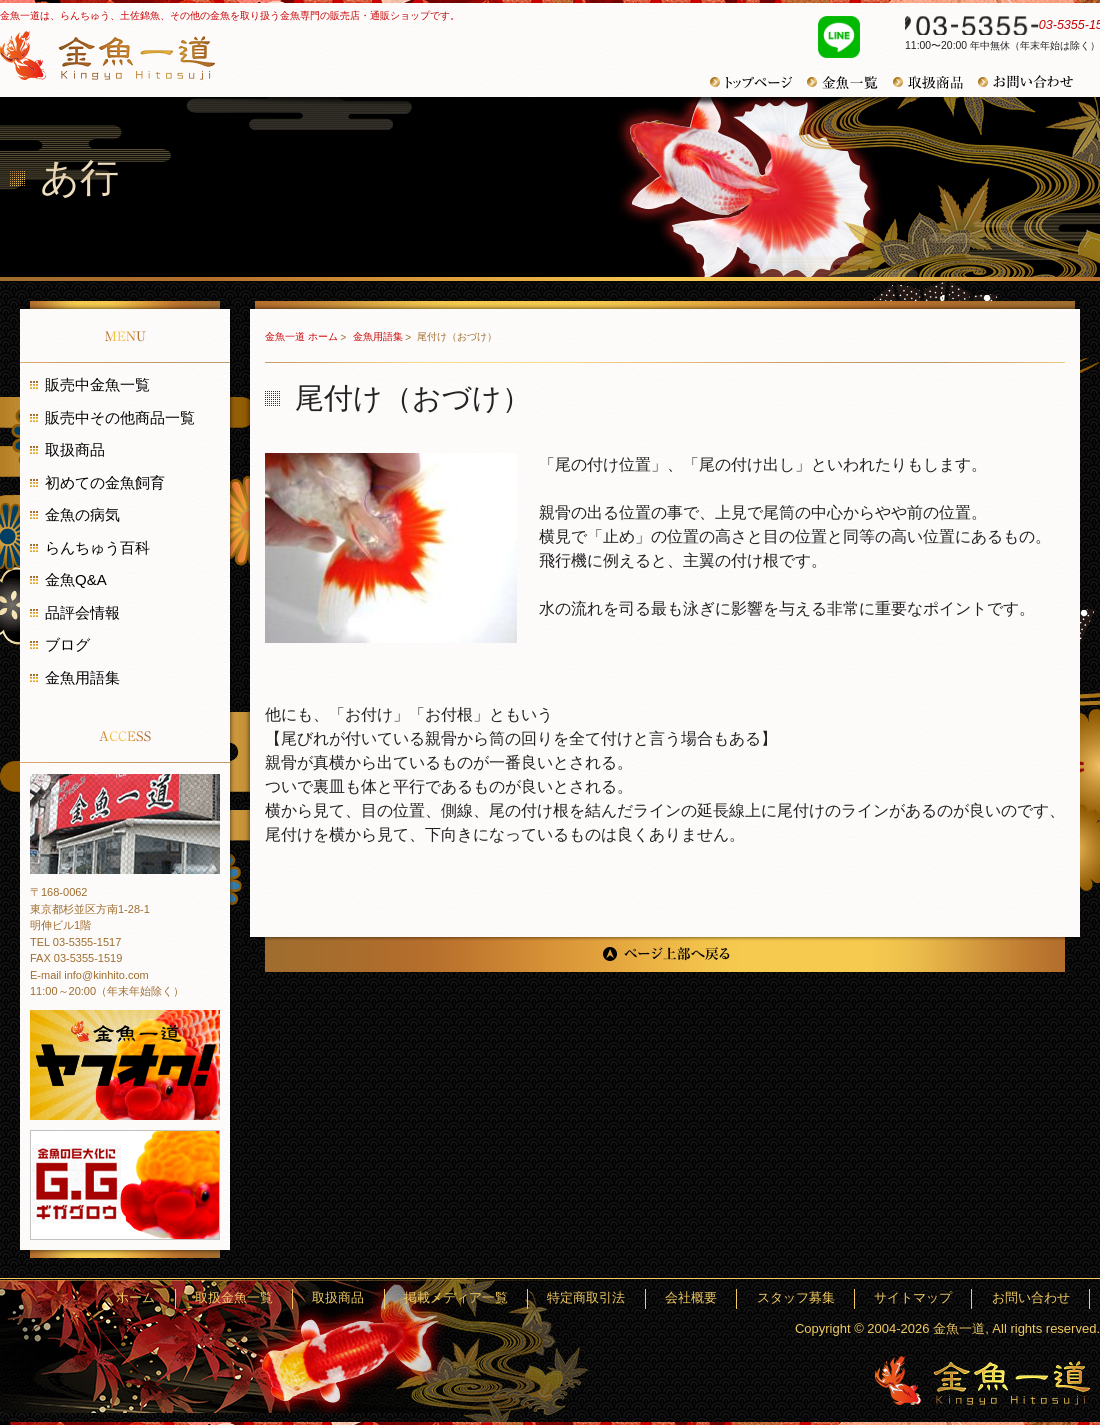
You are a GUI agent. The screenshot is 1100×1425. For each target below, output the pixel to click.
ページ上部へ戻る (665, 954)
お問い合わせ (1033, 82)
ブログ (67, 644)
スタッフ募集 (842, 1298)
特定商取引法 (670, 1298)
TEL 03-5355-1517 (75, 942)
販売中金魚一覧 (97, 384)
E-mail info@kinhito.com (89, 975)
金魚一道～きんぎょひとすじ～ (982, 1380)
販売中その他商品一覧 (120, 417)
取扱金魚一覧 (373, 1298)
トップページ (758, 82)
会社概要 (756, 1298)
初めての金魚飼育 (105, 482)
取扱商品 (935, 82)
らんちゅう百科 (97, 547)
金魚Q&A (76, 579)
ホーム (293, 1298)
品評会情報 (82, 612)
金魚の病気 (82, 514)
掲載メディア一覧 (558, 1298)
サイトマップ (941, 1298)
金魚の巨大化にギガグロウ (125, 1185)
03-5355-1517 (992, 28)
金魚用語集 (379, 336)
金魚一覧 (850, 82)
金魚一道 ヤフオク (125, 1065)
